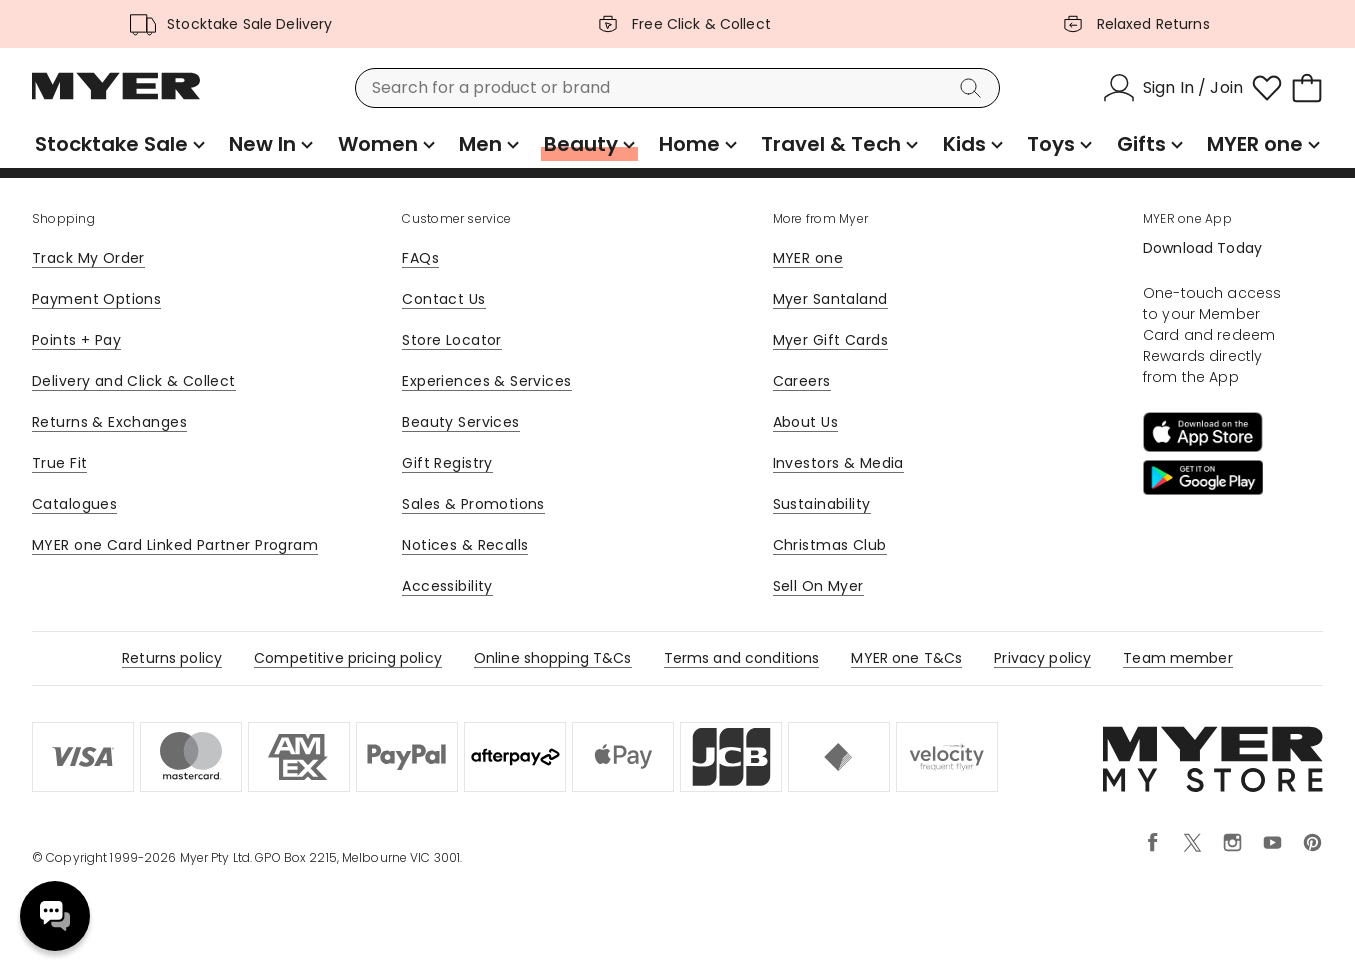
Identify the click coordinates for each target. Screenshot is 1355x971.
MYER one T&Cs (906, 658)
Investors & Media (838, 463)
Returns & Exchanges (109, 422)
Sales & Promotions (473, 504)
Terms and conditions (742, 658)
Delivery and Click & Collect (134, 381)
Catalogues (74, 504)
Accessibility (447, 586)
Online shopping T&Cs (553, 658)
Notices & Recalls (465, 545)
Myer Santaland (830, 299)
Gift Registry (447, 463)
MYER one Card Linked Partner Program (175, 545)
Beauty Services (460, 422)
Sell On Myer (818, 586)
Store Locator (451, 340)
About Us (805, 422)
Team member (1178, 658)
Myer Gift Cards (830, 340)
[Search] (974, 88)
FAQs (420, 258)
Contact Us (443, 299)
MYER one (808, 258)
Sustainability (822, 504)
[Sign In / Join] (1173, 88)
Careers (802, 381)
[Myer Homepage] (116, 97)
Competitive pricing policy (348, 658)
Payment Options (96, 299)
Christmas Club (830, 545)
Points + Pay (76, 340)
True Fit (59, 463)
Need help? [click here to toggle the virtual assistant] (55, 916)
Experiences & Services (486, 381)
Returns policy (172, 658)
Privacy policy (1042, 658)
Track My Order (88, 258)
